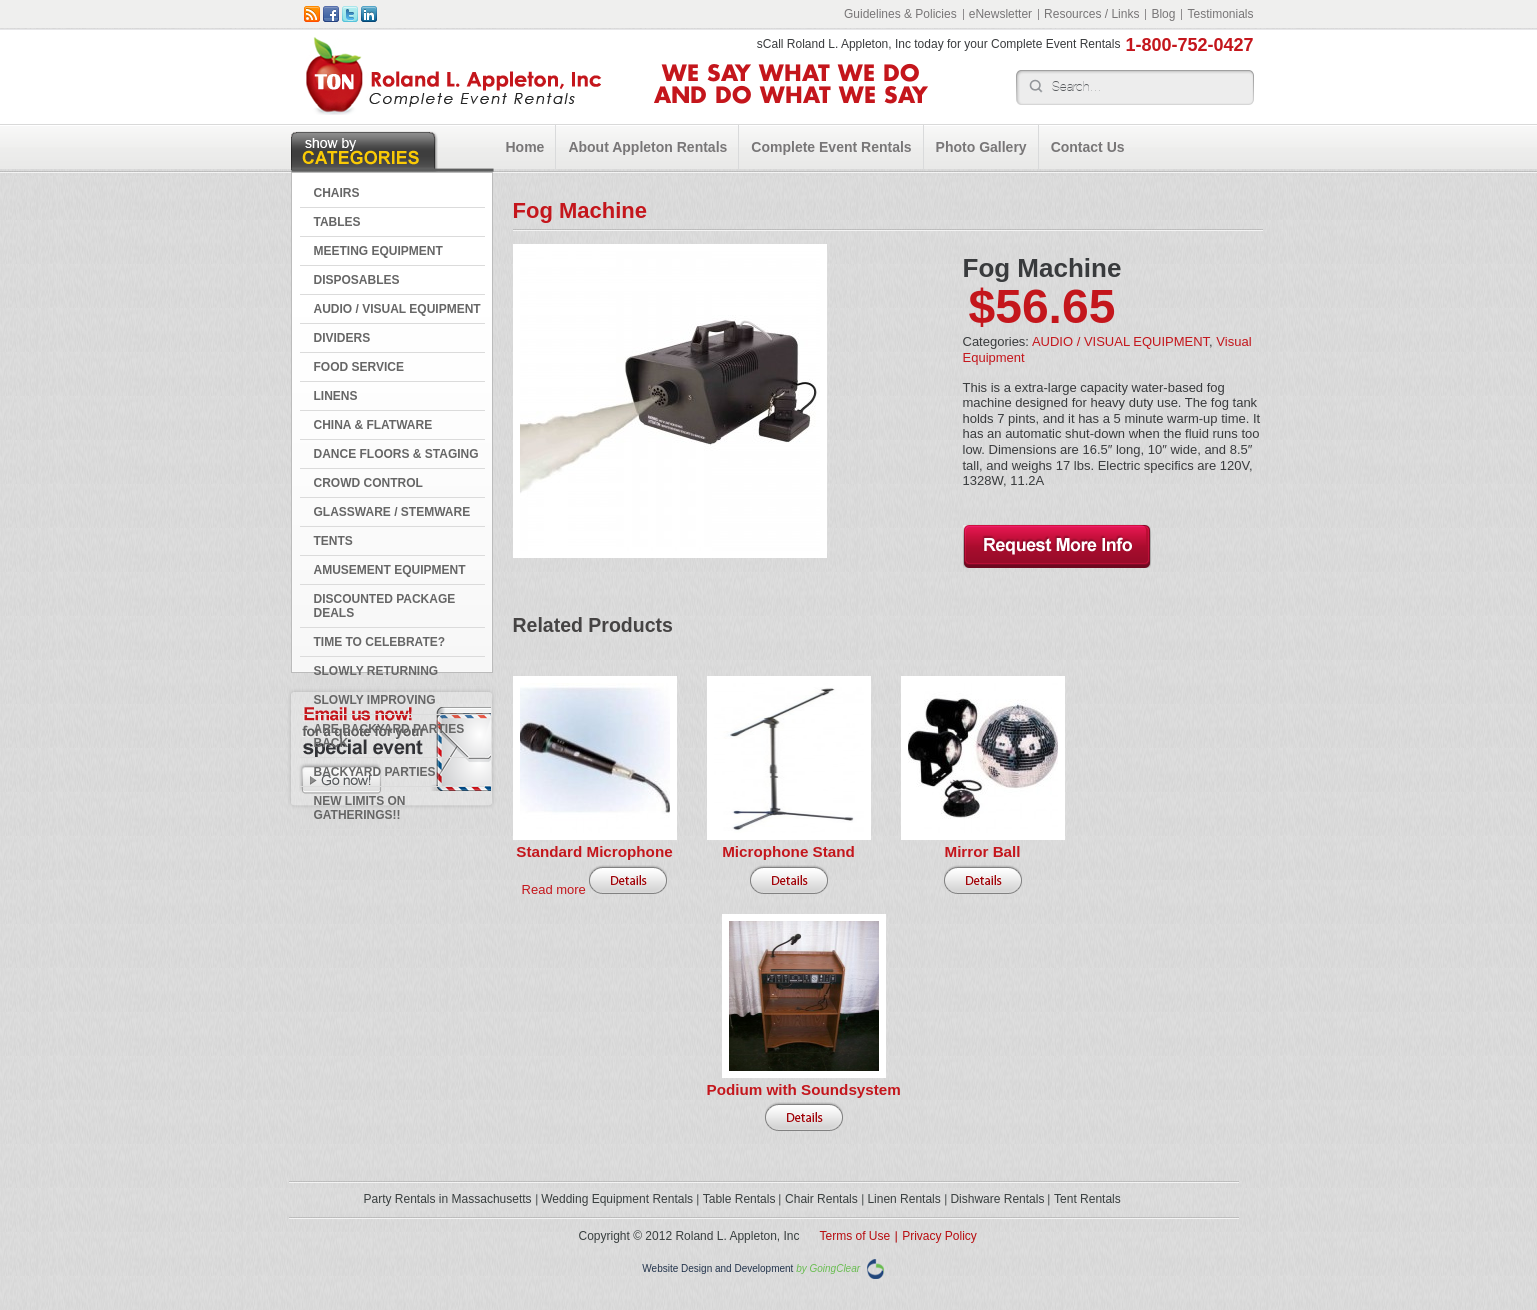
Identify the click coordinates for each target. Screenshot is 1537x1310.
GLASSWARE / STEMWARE (392, 512)
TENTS (333, 541)
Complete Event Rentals (831, 147)
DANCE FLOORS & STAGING (396, 454)
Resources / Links (1091, 14)
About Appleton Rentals (647, 147)
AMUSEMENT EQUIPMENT (390, 570)
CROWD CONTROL (368, 483)
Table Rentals (739, 1199)
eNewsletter (1000, 14)
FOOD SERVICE (359, 367)
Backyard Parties (375, 772)
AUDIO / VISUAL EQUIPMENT (397, 309)
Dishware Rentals (997, 1199)
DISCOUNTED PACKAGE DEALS (385, 606)
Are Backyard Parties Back (389, 736)
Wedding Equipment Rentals (617, 1199)
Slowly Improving (375, 700)
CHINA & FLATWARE (373, 425)
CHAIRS (337, 193)
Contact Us (1088, 147)
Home (525, 147)
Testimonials (1220, 14)
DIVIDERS (342, 338)
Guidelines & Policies (900, 14)
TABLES (337, 222)
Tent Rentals (1087, 1199)
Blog (1163, 14)
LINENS (336, 396)
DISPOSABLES (357, 280)
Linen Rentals (903, 1199)
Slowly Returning (376, 671)
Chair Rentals (821, 1199)
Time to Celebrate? (380, 642)
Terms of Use (855, 1236)
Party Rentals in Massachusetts (448, 1199)
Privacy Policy (939, 1236)
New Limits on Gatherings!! (360, 808)
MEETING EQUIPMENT (378, 251)
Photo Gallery (981, 147)
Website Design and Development (717, 1269)
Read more (554, 889)
